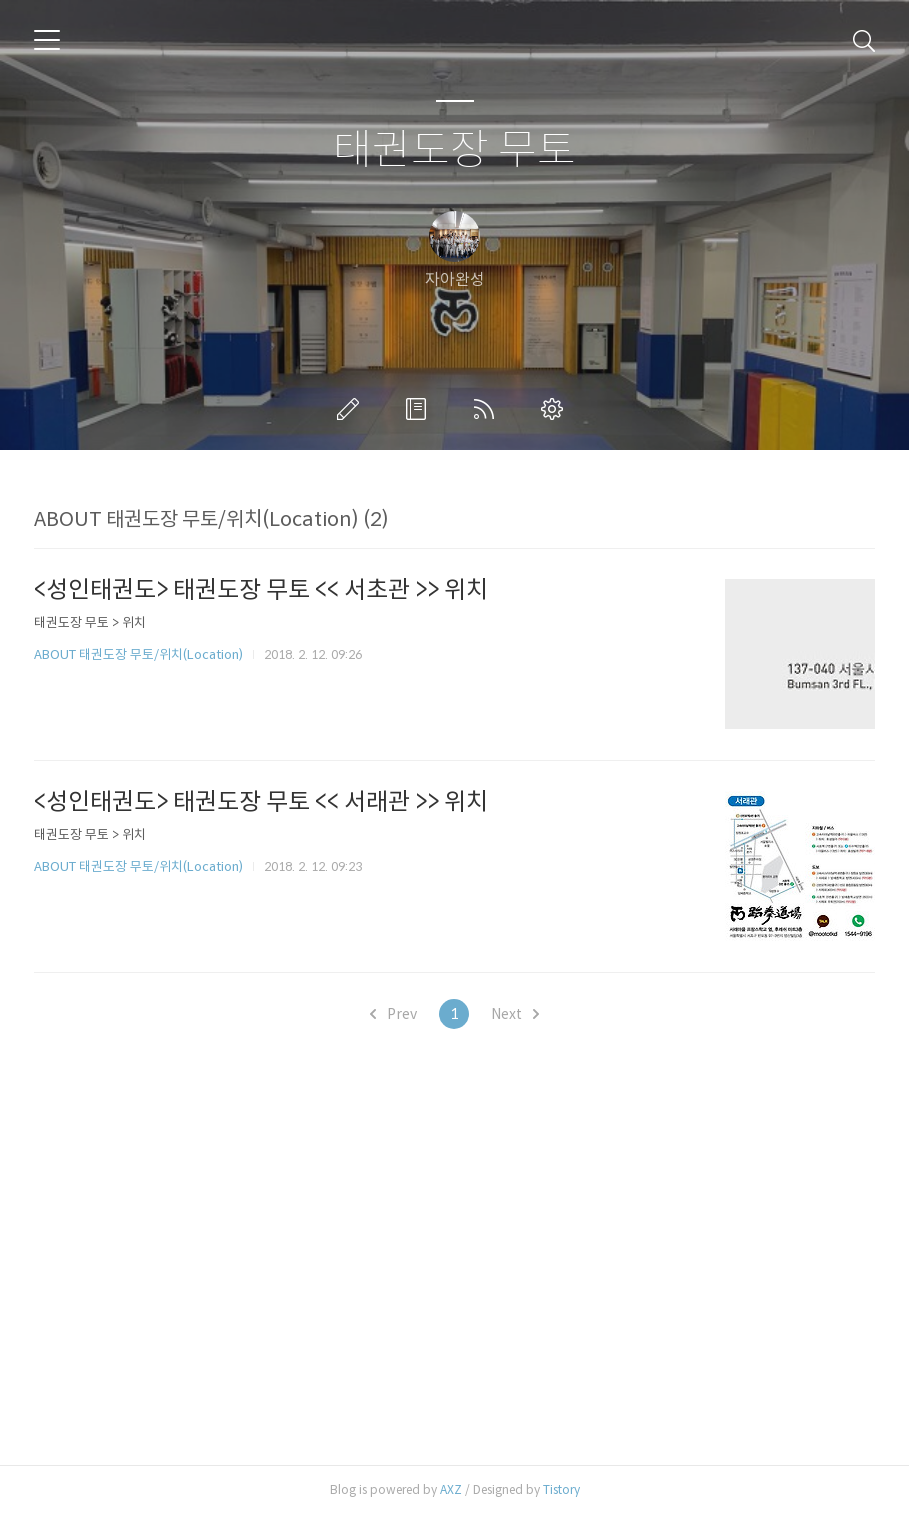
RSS (488, 409)
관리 (556, 409)
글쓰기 (352, 409)
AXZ (451, 1489)
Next (515, 1014)
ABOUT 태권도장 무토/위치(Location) (138, 654)
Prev (393, 1014)
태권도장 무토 (454, 150)
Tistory (561, 1489)
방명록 (420, 409)
